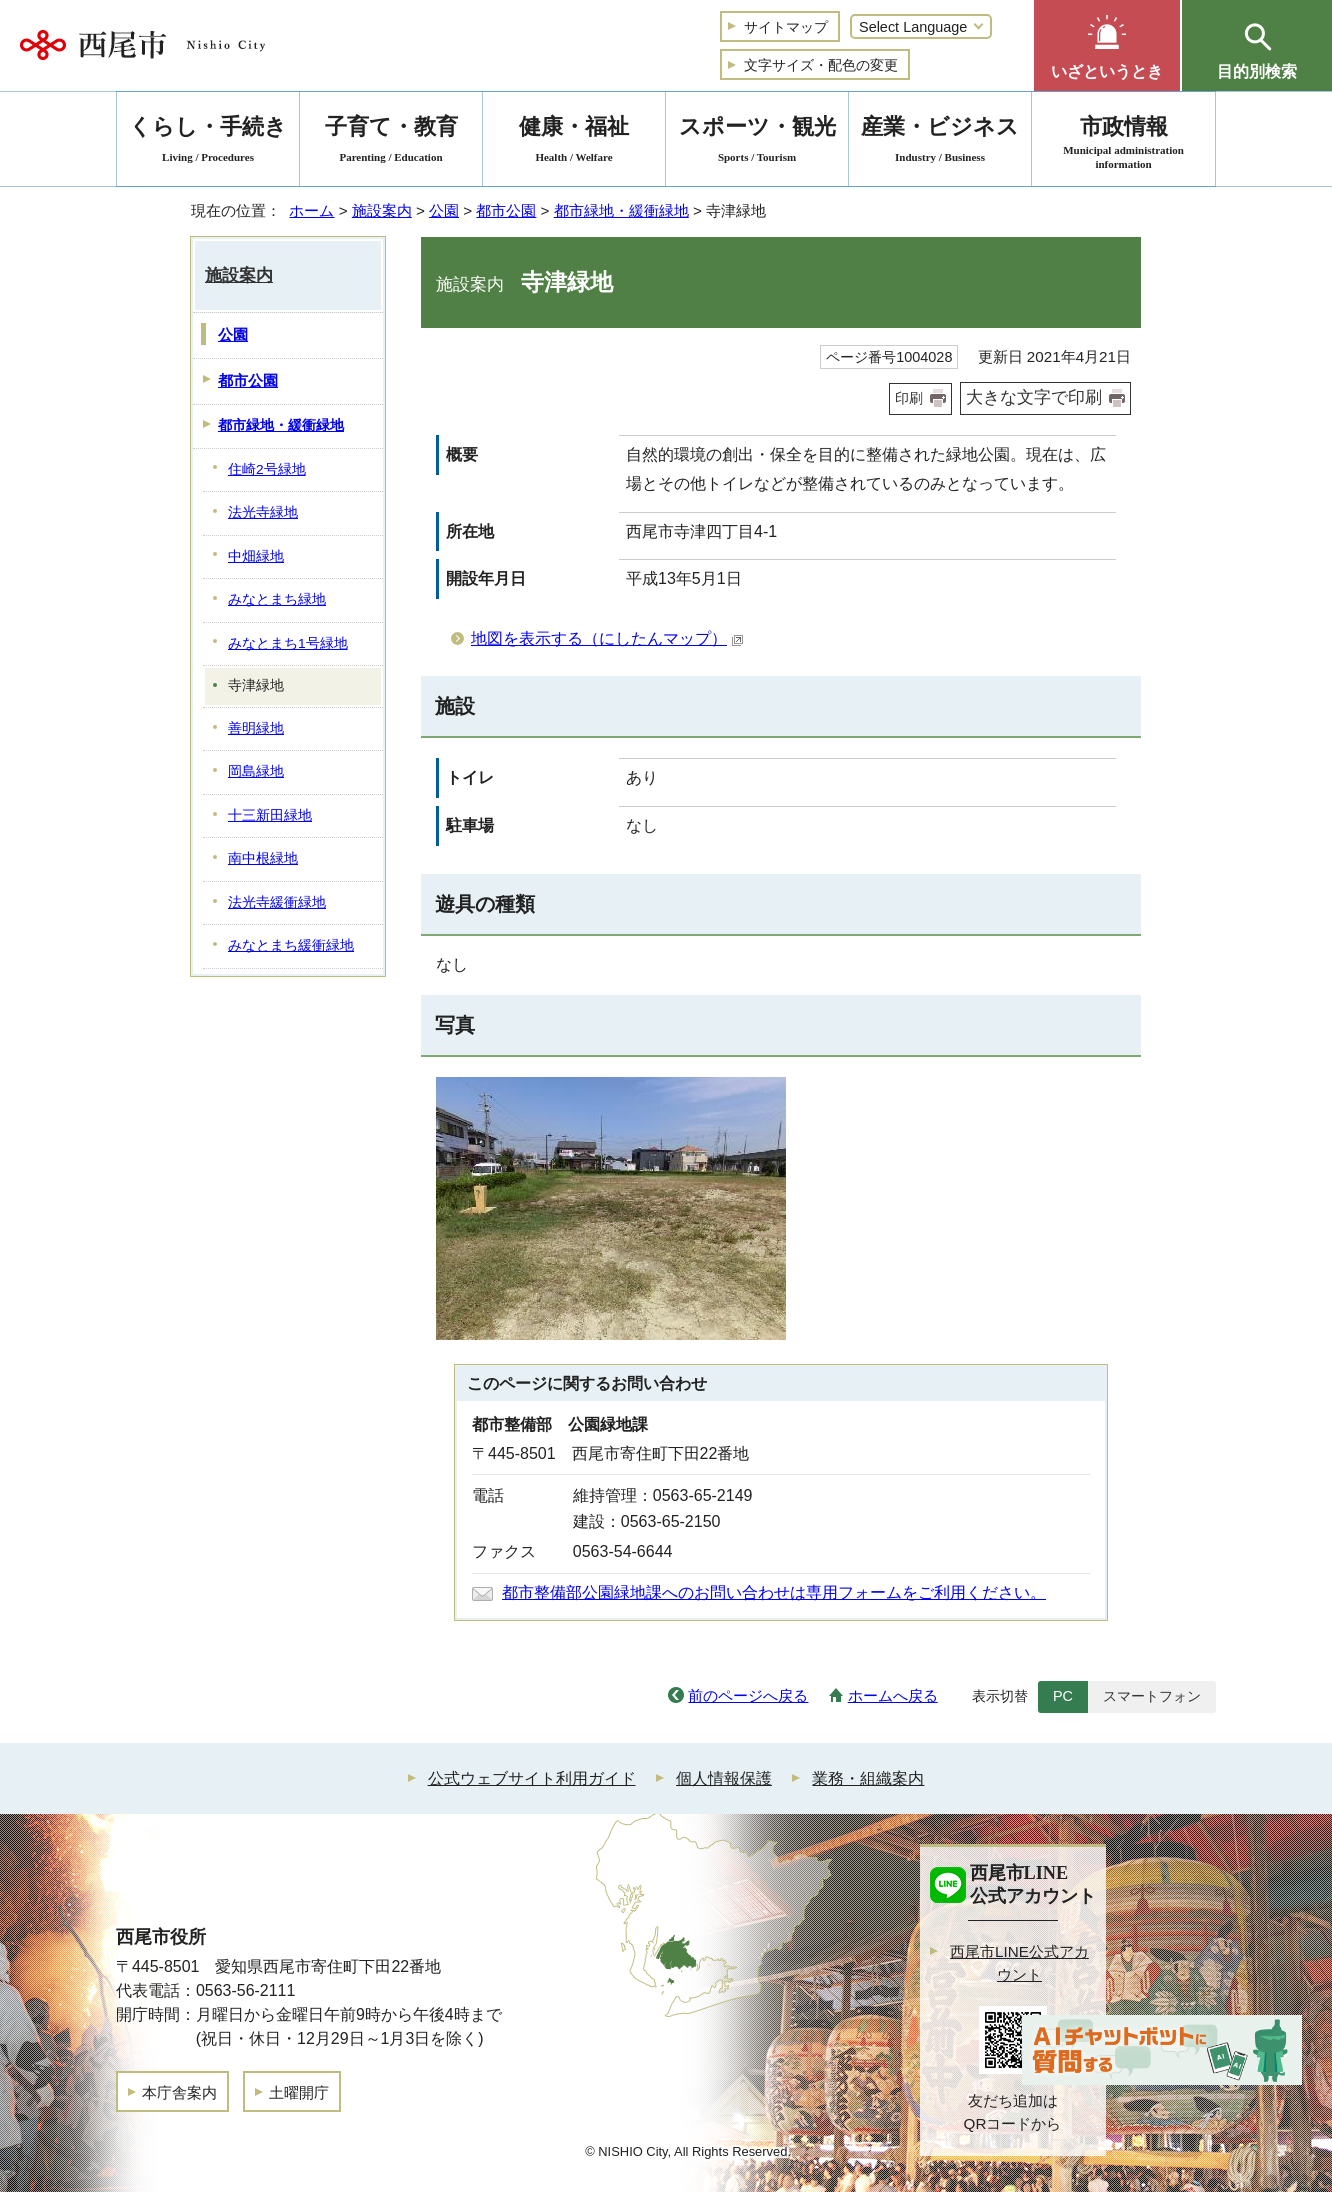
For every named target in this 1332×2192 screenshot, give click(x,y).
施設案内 (382, 210)
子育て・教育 (391, 142)
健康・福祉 (574, 142)
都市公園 (506, 210)
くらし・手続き (208, 142)
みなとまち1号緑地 (288, 643)
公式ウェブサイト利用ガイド (532, 1778)
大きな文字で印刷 (1034, 397)
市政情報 (1123, 142)
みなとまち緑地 (277, 599)
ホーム (311, 210)
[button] (1107, 45)
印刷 (909, 398)
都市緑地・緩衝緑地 (621, 210)
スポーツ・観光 (757, 142)
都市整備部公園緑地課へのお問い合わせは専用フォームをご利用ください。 (774, 1592)
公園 (444, 210)
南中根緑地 (263, 858)
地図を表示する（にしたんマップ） (607, 638)
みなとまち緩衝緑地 (291, 945)
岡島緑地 (256, 771)
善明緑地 (256, 728)
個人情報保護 (724, 1778)
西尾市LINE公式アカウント (1019, 1963)
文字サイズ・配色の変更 (821, 65)
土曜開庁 (299, 2092)
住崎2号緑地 (267, 469)
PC (1063, 1696)
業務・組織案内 (868, 1778)
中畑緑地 (256, 556)
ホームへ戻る (893, 1695)
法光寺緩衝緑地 (277, 902)
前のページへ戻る (748, 1695)
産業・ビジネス (940, 142)
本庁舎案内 (179, 2092)
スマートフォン (1152, 1696)
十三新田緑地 (270, 815)
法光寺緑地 (263, 512)
